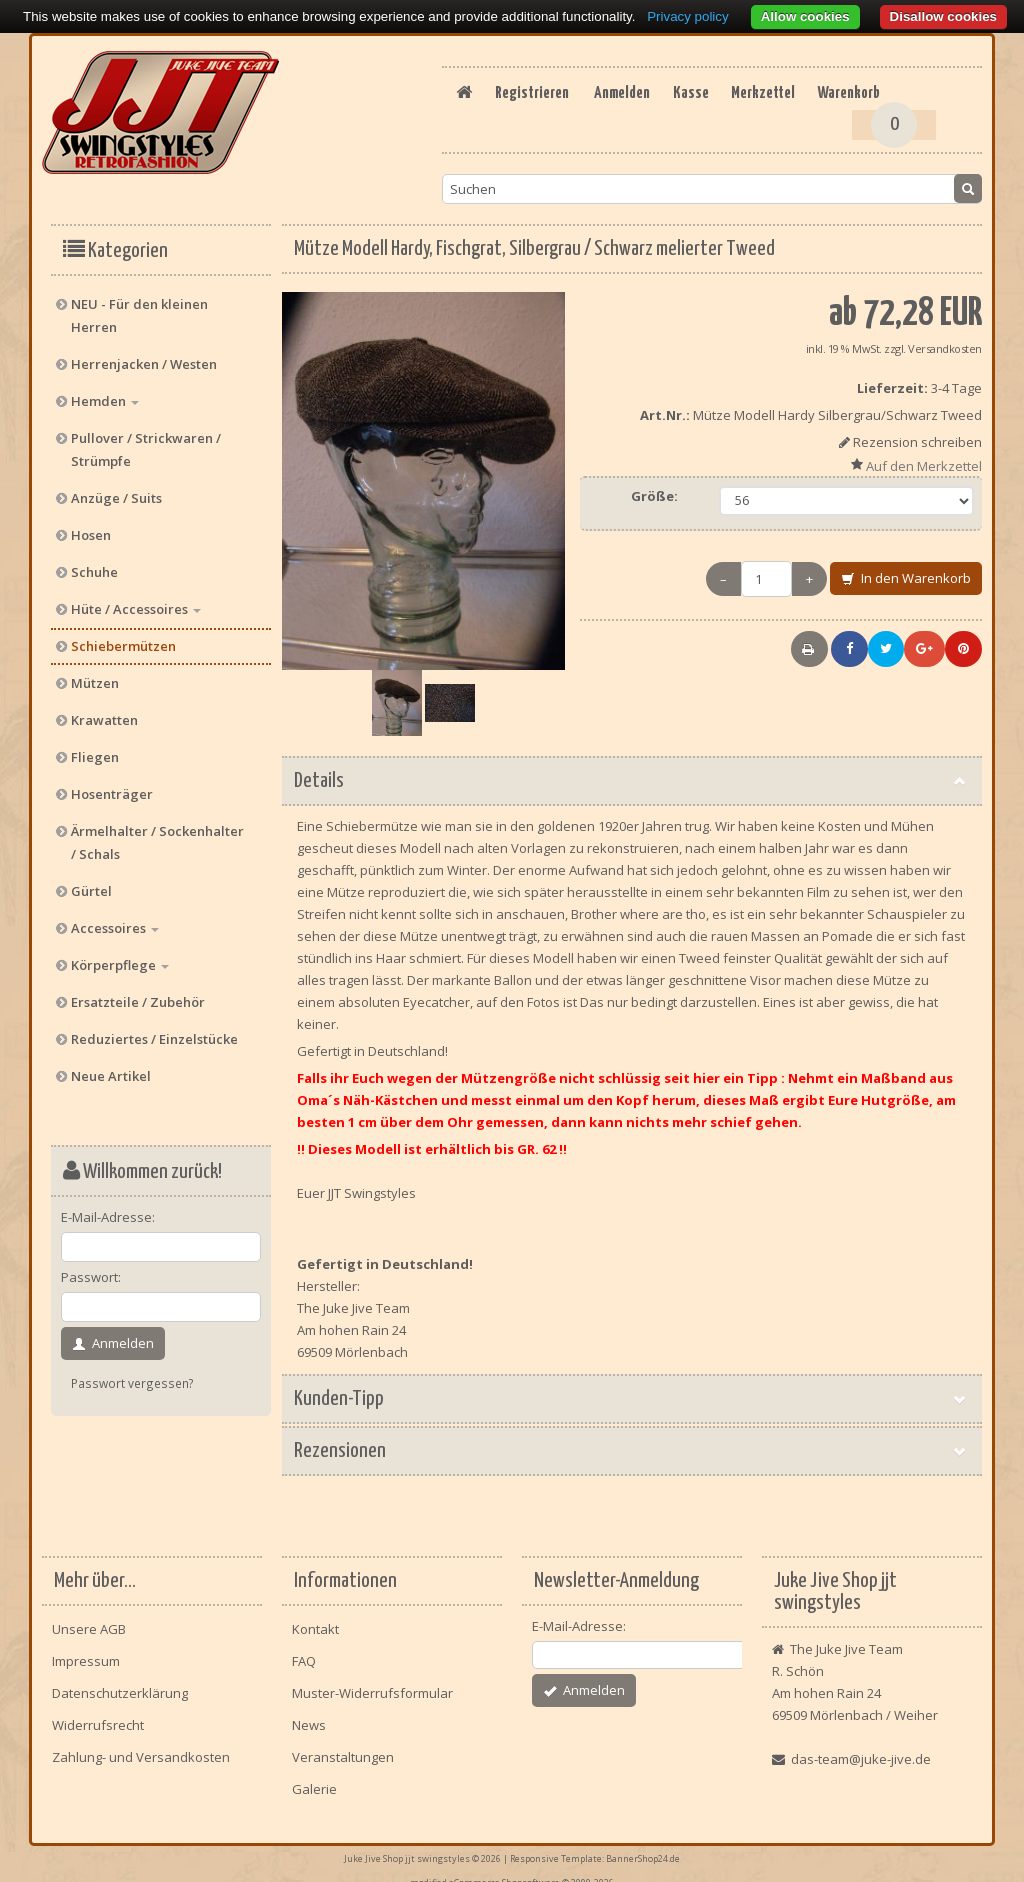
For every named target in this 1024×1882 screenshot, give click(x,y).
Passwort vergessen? (132, 1375)
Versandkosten (945, 340)
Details (632, 773)
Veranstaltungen (343, 1749)
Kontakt (315, 1621)
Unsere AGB (89, 1621)
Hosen (91, 527)
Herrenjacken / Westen (144, 356)
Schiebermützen (123, 638)
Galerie (314, 1781)
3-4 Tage (956, 380)
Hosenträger (112, 786)
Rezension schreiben (917, 434)
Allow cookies (805, 16)
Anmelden (533, 118)
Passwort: (91, 1269)
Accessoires (115, 920)
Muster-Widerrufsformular (372, 1685)
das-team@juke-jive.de (861, 1751)
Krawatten (104, 712)
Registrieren (692, 92)
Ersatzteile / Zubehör (138, 994)
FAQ (304, 1653)
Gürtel (91, 883)
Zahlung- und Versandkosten (141, 1749)
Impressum (86, 1653)
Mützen (95, 675)
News (309, 1717)
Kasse (615, 118)
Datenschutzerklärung (120, 1685)
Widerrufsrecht (98, 1717)
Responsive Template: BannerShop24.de (595, 1848)
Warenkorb (800, 118)
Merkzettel (699, 118)
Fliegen (95, 749)
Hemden (105, 393)
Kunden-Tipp (632, 1391)
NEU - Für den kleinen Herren (139, 307)
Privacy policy (687, 16)
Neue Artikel (111, 1068)
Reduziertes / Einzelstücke (154, 1031)
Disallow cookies (943, 16)
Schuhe (94, 564)
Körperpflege (120, 957)
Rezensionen (632, 1443)
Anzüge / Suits (116, 490)
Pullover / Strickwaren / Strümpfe (146, 441)
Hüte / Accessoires (136, 601)
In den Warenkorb (906, 571)
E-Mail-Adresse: (108, 1209)
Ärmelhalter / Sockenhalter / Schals (157, 834)
